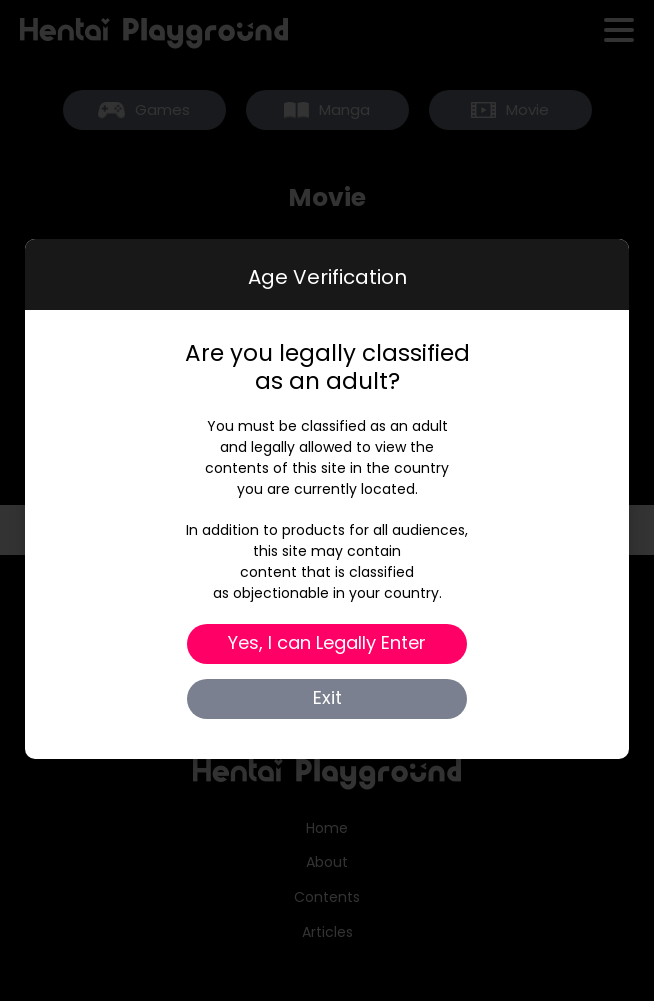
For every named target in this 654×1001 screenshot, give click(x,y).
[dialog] (327, 499)
